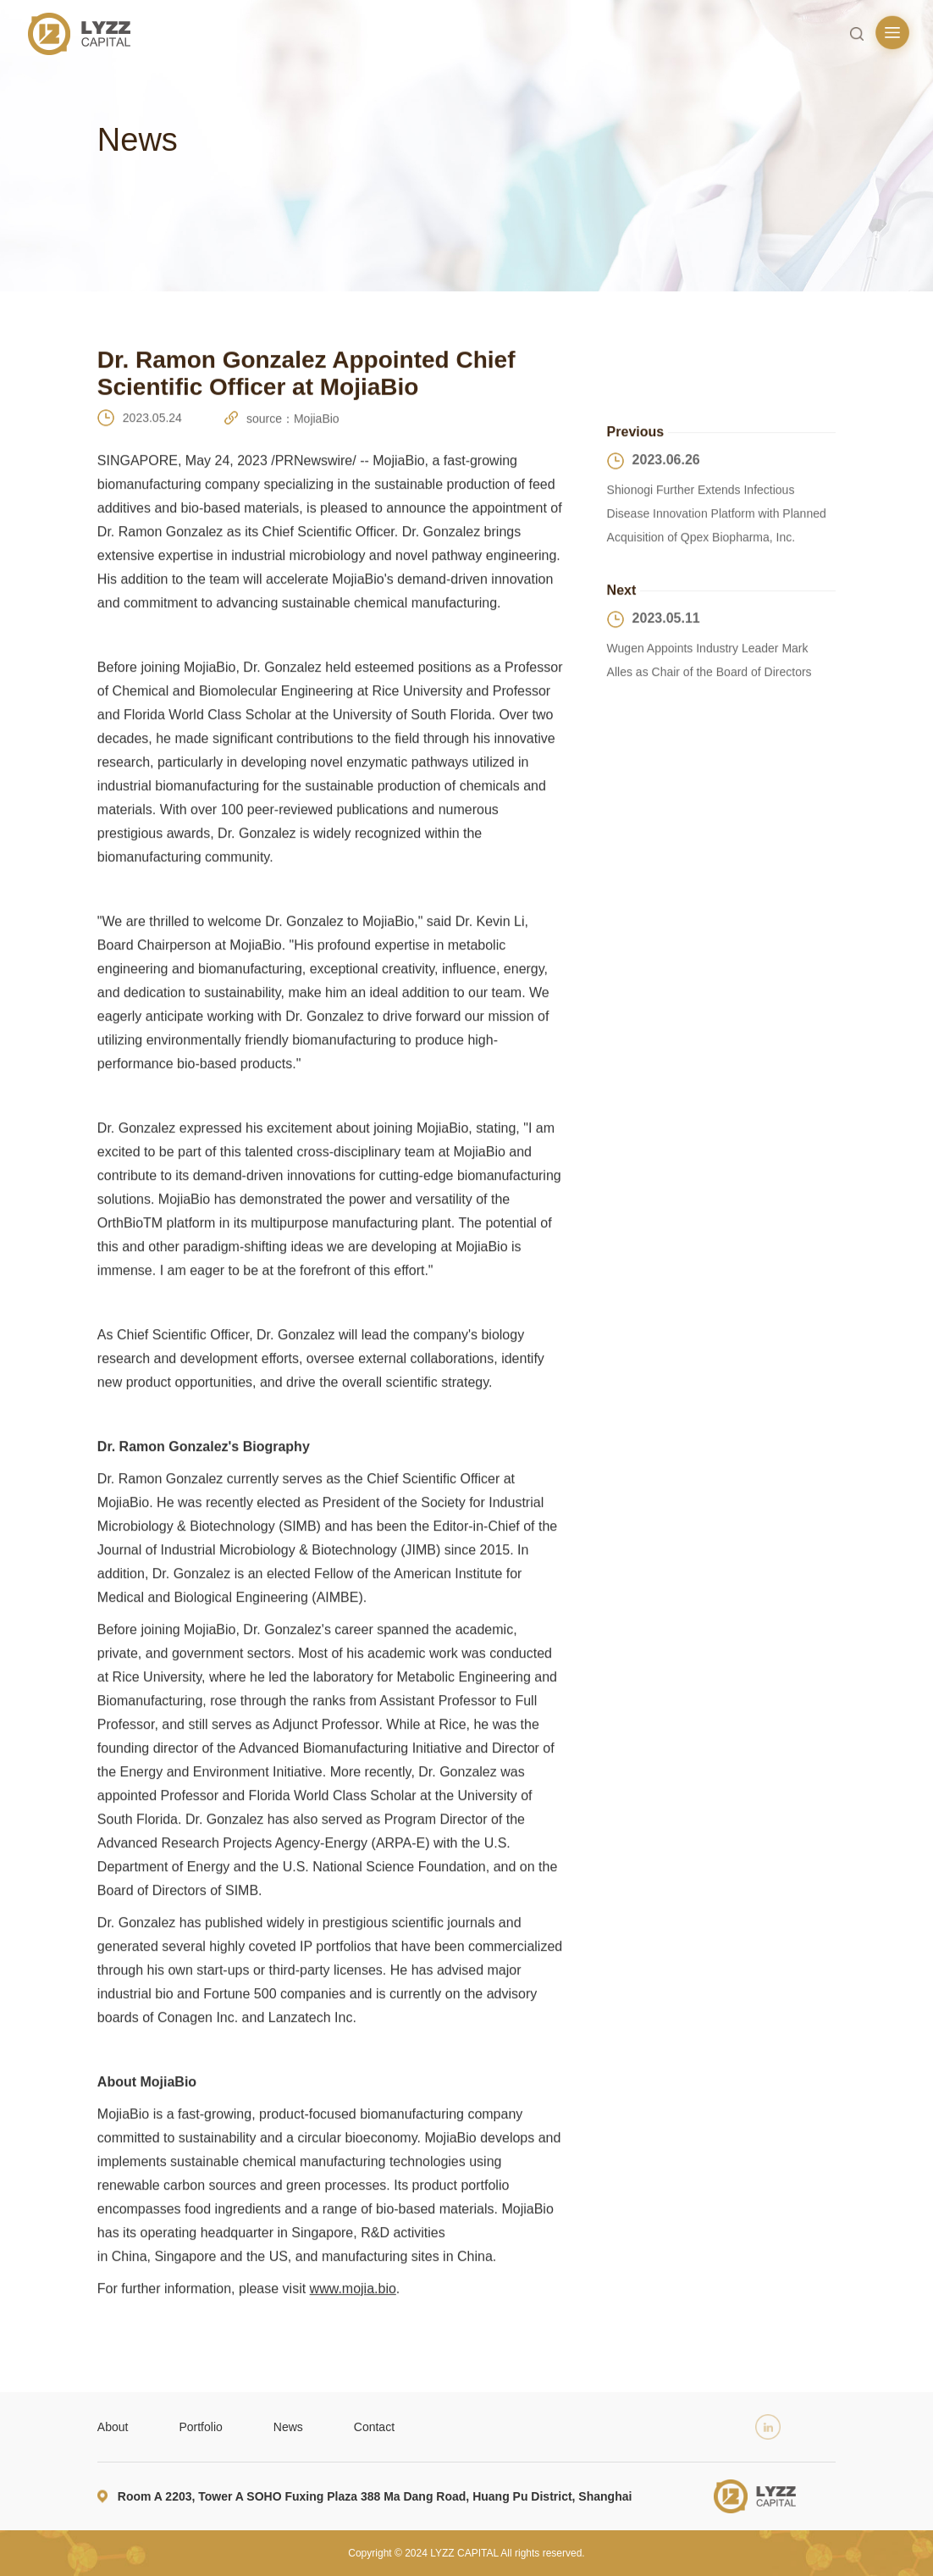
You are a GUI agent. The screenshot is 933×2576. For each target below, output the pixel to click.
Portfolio (200, 2427)
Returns (700, 365)
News (288, 2427)
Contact (374, 2427)
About (113, 2427)
